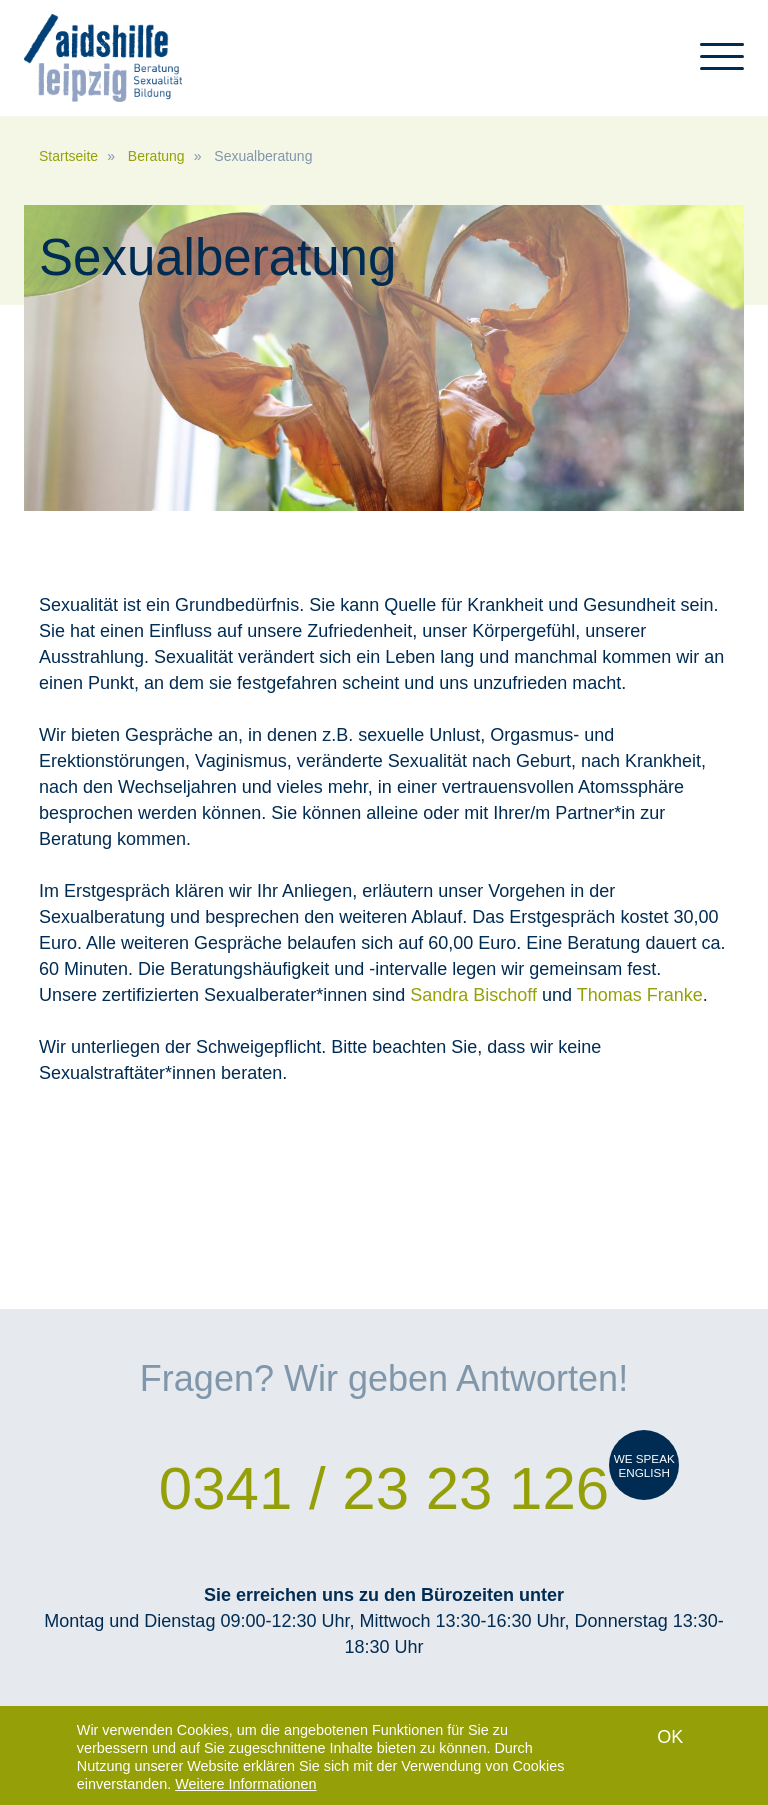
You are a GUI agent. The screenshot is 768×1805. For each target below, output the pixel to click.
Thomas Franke (640, 995)
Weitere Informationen (245, 1785)
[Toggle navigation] (722, 65)
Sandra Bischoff (476, 995)
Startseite (68, 156)
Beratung (156, 156)
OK (670, 1738)
